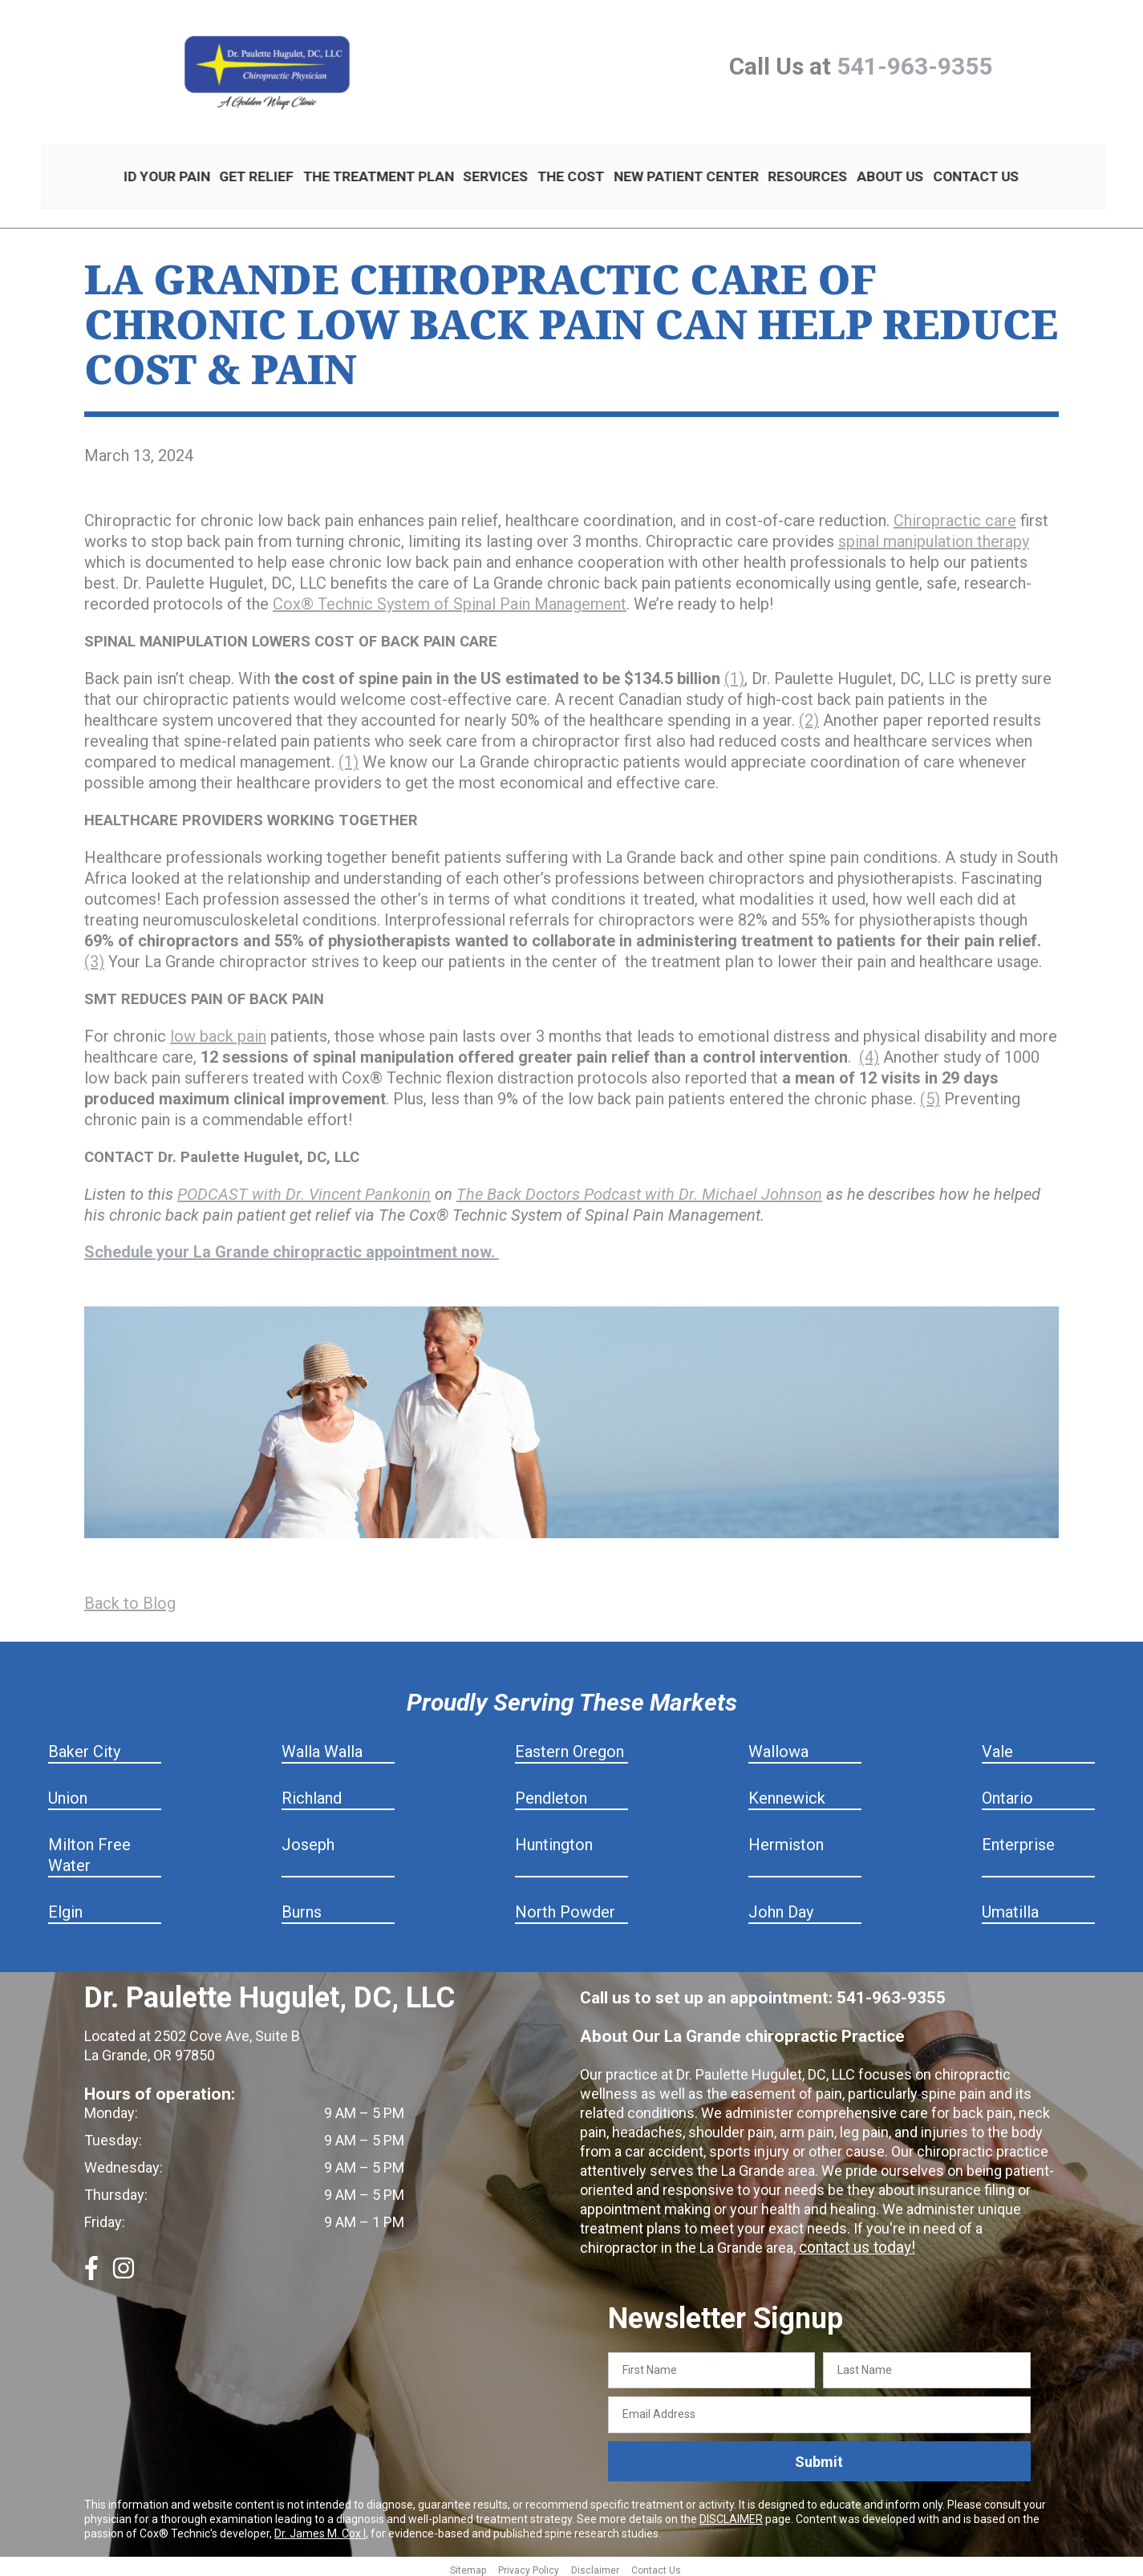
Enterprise (1018, 1839)
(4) (869, 1051)
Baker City (84, 1746)
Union (67, 1792)
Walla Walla (322, 1746)
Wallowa (778, 1746)
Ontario (1007, 1792)
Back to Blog (130, 1597)
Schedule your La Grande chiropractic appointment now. (291, 1246)
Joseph (308, 1839)
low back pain (218, 1030)
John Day (780, 1906)
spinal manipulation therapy (933, 535)
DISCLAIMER (731, 2513)
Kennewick (786, 1792)
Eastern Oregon (569, 1746)
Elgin (65, 1906)
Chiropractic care (955, 515)
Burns (302, 1906)
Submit (819, 2455)
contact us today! (854, 2242)
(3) (94, 956)
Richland (312, 1792)
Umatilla (1010, 1906)
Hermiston (786, 1839)
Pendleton (551, 1792)
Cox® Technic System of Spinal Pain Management (449, 598)
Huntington (554, 1839)
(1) (734, 672)
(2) (809, 714)
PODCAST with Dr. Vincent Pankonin (304, 1188)
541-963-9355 (914, 66)
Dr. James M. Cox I (320, 2527)
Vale (997, 1746)
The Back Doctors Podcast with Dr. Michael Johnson (639, 1188)
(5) (930, 1093)
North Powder (565, 1906)
